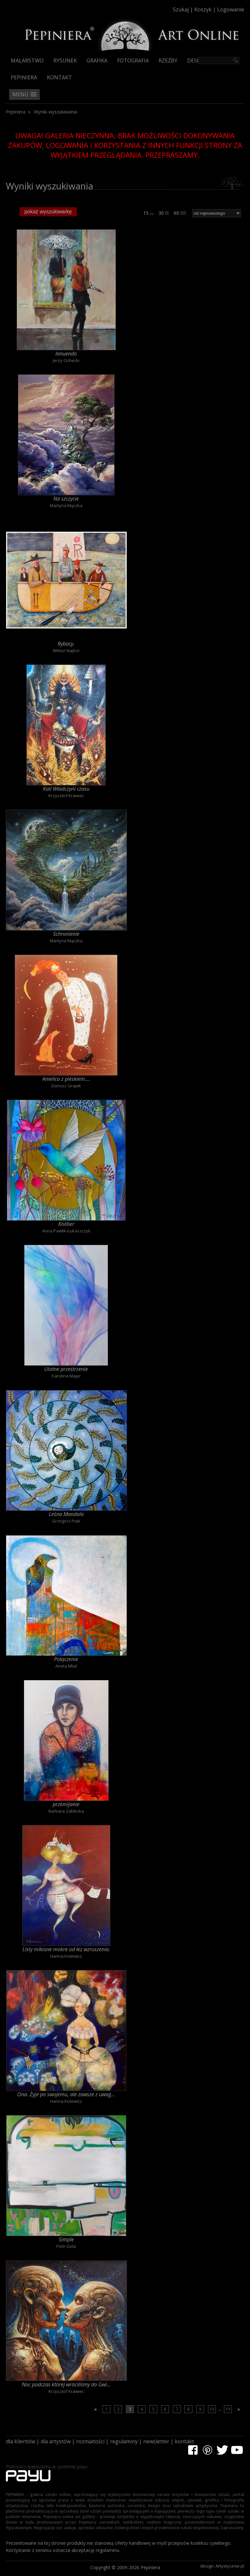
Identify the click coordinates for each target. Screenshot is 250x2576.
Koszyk (203, 9)
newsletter (156, 2441)
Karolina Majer (66, 1376)
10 (212, 2409)
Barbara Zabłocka (66, 1811)
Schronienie (66, 933)
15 (148, 213)
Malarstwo (27, 60)
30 (164, 213)
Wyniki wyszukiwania (55, 112)
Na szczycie (66, 498)
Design (196, 60)
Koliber (66, 1224)
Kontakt (59, 77)
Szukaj (181, 9)
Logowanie (230, 9)
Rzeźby (168, 60)
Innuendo (66, 353)
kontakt (184, 2441)
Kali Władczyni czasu (66, 788)
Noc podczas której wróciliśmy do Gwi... (66, 2384)
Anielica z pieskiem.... (66, 1078)
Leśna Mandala (66, 1514)
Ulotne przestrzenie (66, 1369)
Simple (66, 2239)
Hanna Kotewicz (66, 1956)
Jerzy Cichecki (66, 360)
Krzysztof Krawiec (66, 795)
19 (227, 2409)
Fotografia (133, 60)
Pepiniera (24, 77)
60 (180, 213)
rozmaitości (90, 2441)
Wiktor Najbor (66, 650)
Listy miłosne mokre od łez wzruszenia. (66, 1949)
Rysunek (65, 60)
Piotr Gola (66, 2246)
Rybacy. (66, 643)
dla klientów (20, 2441)
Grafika (97, 60)
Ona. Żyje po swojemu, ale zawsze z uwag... (66, 2094)
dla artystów (56, 2441)
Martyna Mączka (66, 505)
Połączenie (66, 1659)
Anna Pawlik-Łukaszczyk (66, 1231)
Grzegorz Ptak (66, 1521)
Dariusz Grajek (66, 1086)
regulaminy (124, 2441)
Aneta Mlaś (66, 1666)
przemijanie (66, 1804)
